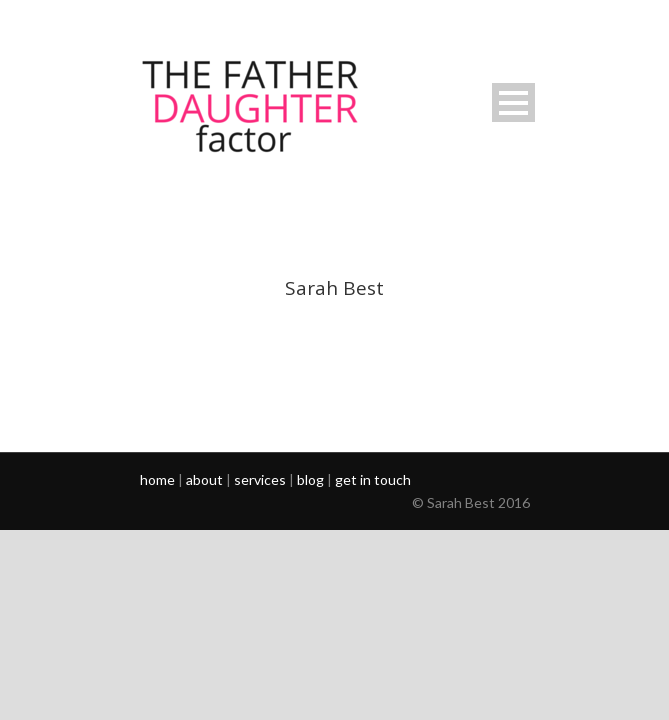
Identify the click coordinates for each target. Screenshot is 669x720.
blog (310, 479)
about (204, 479)
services (260, 479)
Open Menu (513, 102)
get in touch (373, 479)
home (157, 479)
